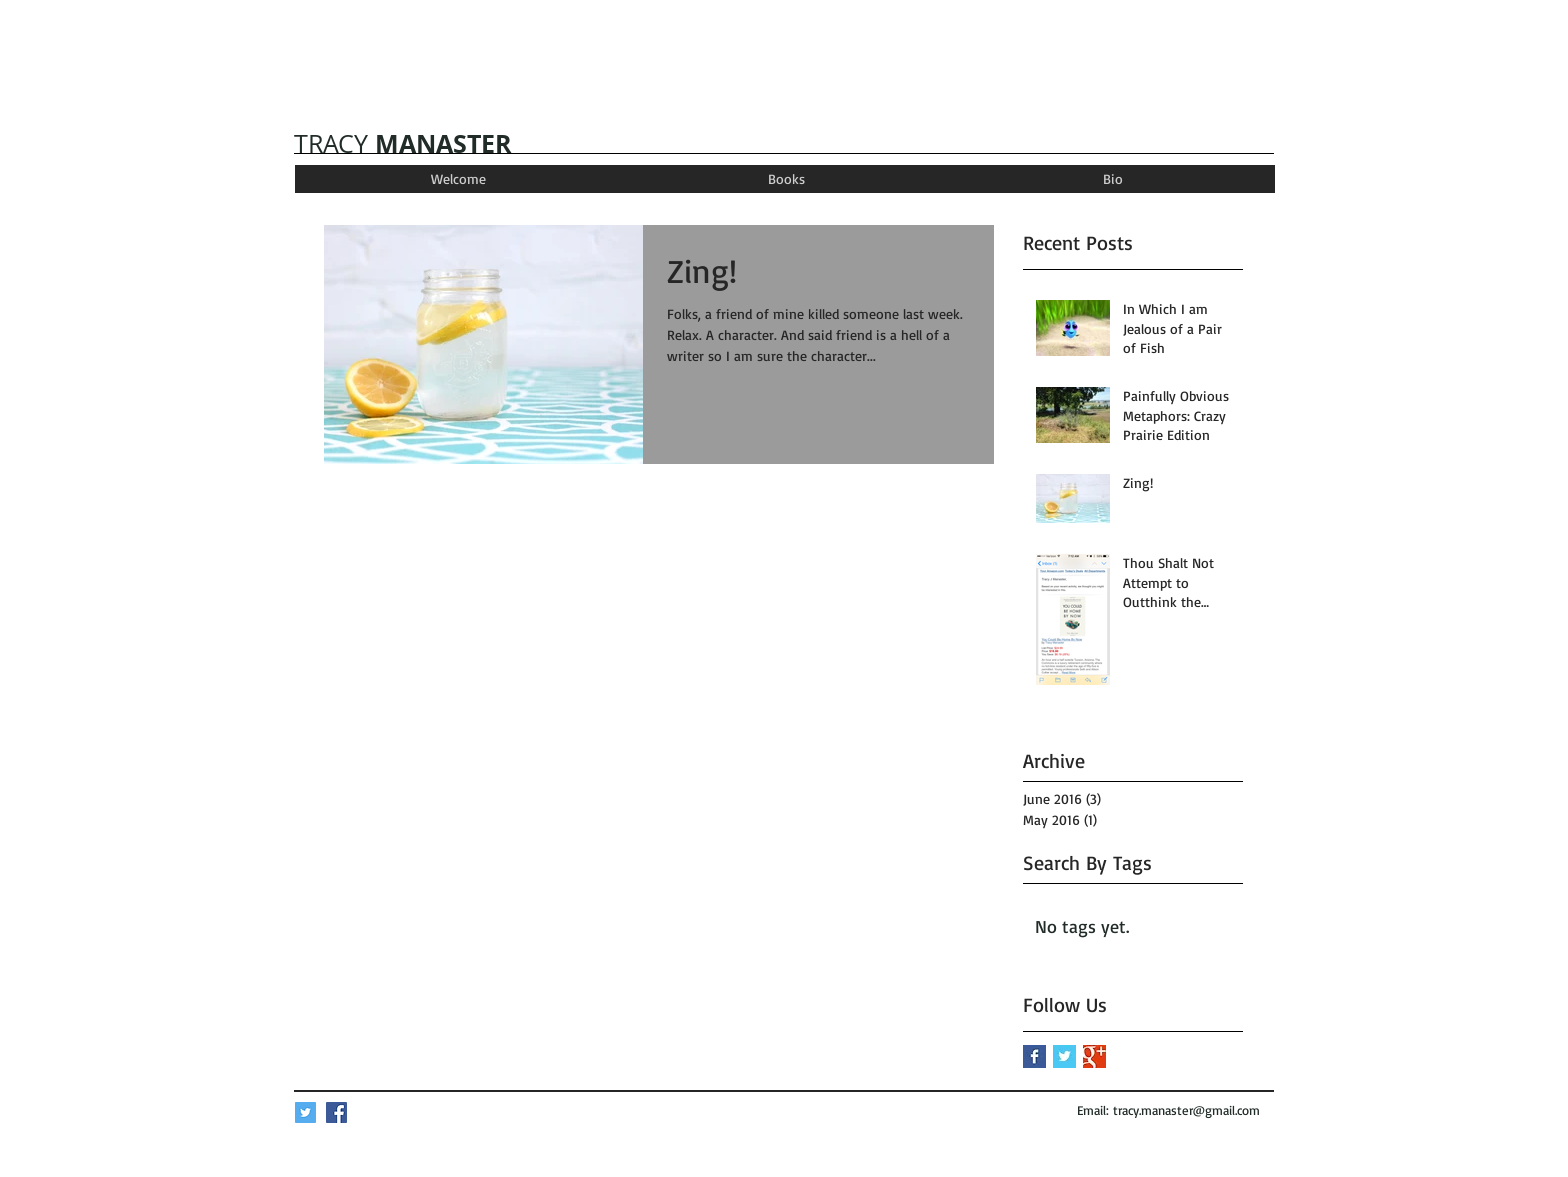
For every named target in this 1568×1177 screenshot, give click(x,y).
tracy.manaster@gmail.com (1186, 1110)
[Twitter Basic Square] (1064, 1056)
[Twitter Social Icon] (305, 1112)
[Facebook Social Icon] (336, 1112)
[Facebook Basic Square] (1034, 1056)
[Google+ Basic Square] (1094, 1056)
